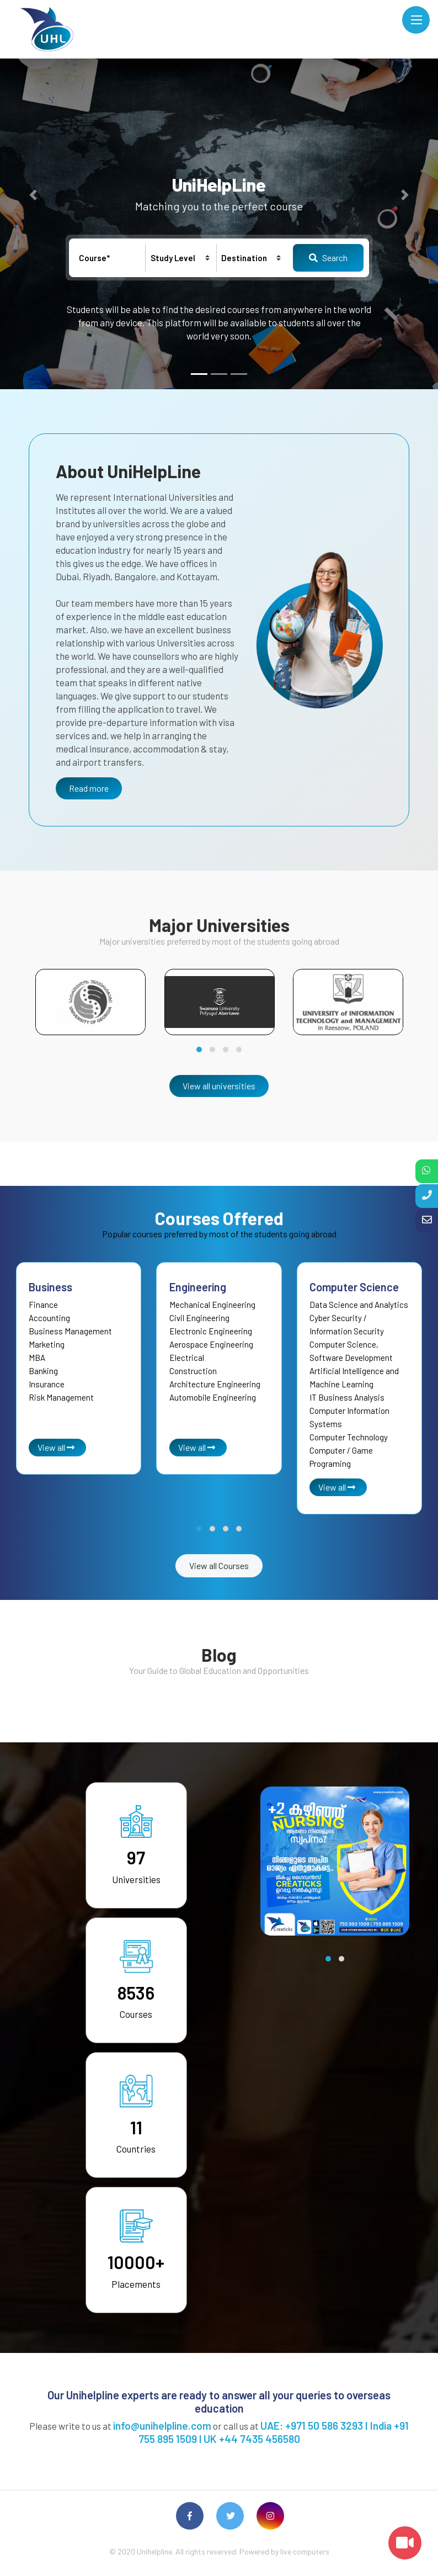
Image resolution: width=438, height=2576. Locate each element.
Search (328, 257)
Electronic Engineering (210, 1331)
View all (56, 1447)
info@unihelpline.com (162, 2425)
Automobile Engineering (212, 1397)
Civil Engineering (199, 1318)
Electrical (186, 1358)
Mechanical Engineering (212, 1305)
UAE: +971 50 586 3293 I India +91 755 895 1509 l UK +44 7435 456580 (273, 2432)
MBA (37, 1358)
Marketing (47, 1344)
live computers (304, 2551)
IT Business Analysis (346, 1397)
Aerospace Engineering (211, 1344)
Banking (43, 1371)
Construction (193, 1371)
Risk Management (61, 1397)
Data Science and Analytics (358, 1305)
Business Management (70, 1331)
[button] (33, 194)
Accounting (49, 1318)
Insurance (47, 1384)
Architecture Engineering (214, 1384)
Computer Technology (348, 1437)
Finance (43, 1305)
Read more (89, 788)
